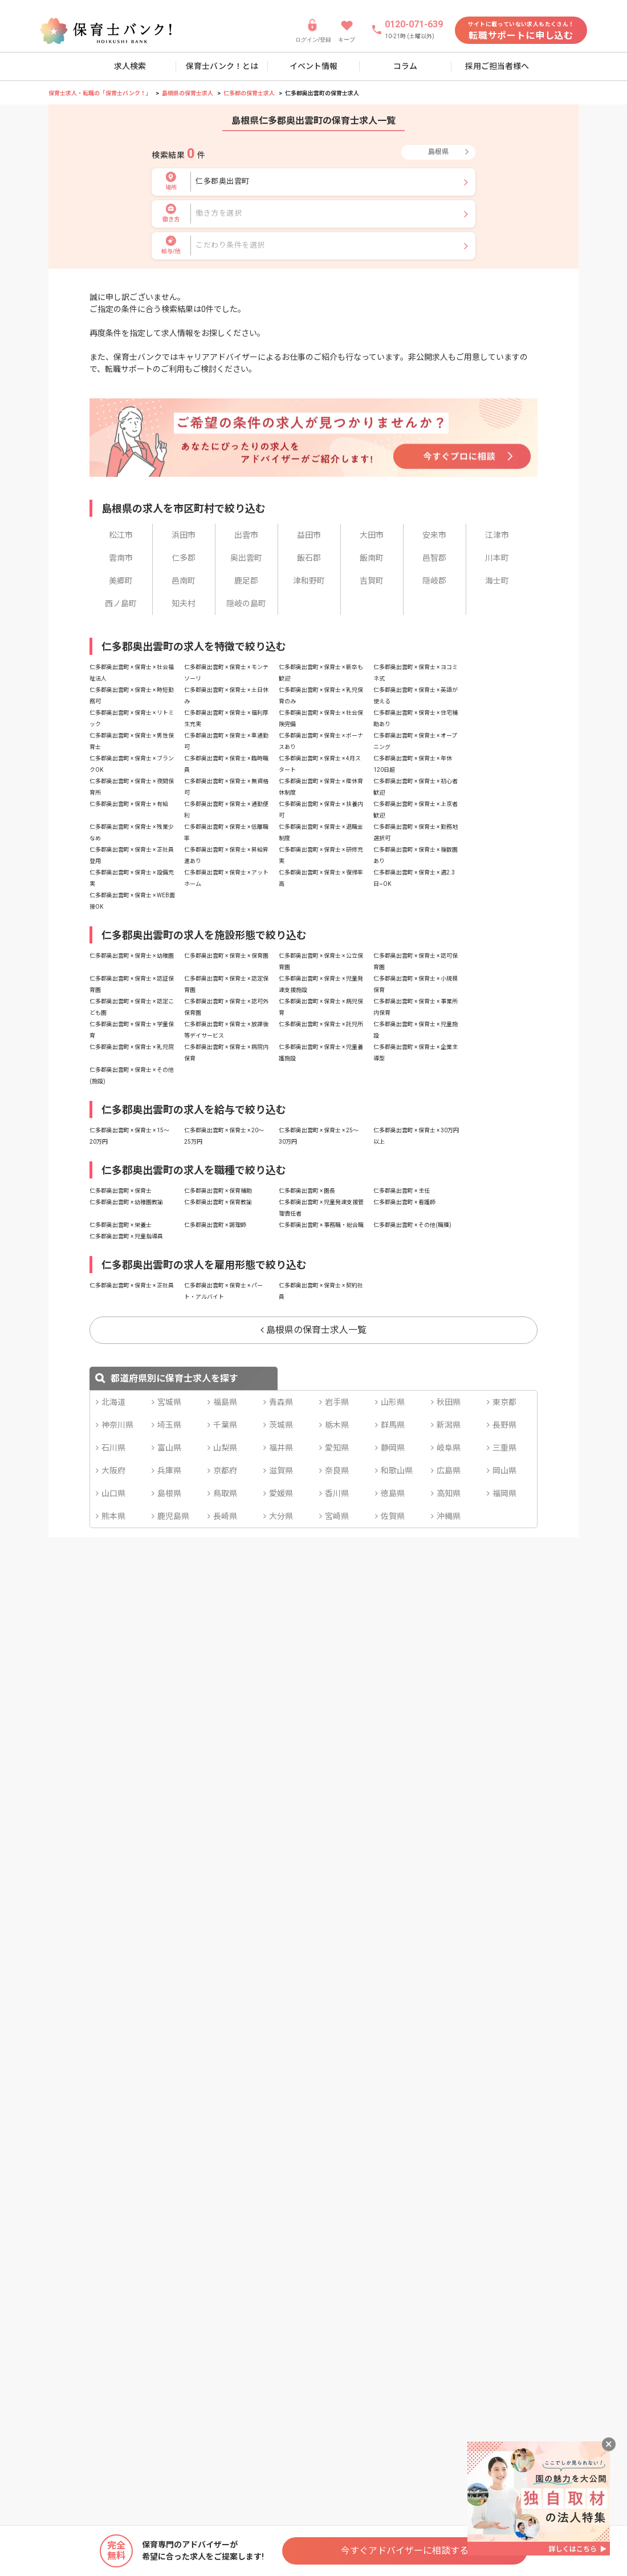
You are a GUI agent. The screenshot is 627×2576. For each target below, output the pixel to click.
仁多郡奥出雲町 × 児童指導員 (126, 1236)
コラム (405, 66)
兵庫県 (169, 1470)
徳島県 (393, 1493)
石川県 (113, 1447)
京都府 (225, 1470)
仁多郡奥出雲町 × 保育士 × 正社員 (131, 1285)
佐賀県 (393, 1516)
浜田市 (184, 535)
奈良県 (337, 1470)
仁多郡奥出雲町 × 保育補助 (218, 1191)
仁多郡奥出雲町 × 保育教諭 (218, 1202)
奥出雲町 (246, 557)
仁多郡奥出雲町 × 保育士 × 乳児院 (131, 1047)
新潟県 (449, 1424)
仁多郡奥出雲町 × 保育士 (120, 1191)
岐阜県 (449, 1447)
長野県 (504, 1424)
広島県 (449, 1470)
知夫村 (184, 603)
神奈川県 (117, 1424)
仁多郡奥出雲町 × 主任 (401, 1191)
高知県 (449, 1493)
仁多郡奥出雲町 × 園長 (307, 1191)
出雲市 (246, 535)
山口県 (113, 1493)
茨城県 (281, 1424)
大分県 (281, 1516)
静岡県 (393, 1447)
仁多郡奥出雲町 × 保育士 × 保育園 (226, 956)
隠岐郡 (434, 580)
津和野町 (309, 580)
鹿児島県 (173, 1516)
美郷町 (121, 580)
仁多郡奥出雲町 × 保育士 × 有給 (128, 804)
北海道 (113, 1402)
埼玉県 (169, 1424)
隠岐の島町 (246, 603)
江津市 (497, 535)
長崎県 (225, 1516)
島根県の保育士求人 (187, 93)
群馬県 (393, 1424)
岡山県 (504, 1470)
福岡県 (504, 1493)
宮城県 (169, 1402)
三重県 (504, 1447)
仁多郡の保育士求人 (249, 93)
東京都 (504, 1402)
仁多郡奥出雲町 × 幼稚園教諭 (126, 1202)
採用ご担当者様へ (497, 66)
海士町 (497, 580)
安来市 (434, 535)
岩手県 (337, 1402)
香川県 (337, 1493)
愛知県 (337, 1447)
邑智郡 (434, 557)
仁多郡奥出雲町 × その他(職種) (412, 1225)
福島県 (225, 1402)
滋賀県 (281, 1470)
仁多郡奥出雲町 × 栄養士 (120, 1225)
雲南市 (121, 557)
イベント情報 (313, 66)
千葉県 (225, 1424)
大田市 (372, 535)
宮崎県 (337, 1516)
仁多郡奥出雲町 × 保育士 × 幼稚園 (131, 956)
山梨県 (225, 1447)
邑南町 (184, 580)
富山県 (169, 1447)
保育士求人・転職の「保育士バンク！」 (100, 93)
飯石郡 (309, 557)
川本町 (497, 557)
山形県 (393, 1402)
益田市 (309, 535)
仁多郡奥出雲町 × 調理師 (215, 1225)
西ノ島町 (121, 603)
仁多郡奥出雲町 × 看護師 (404, 1202)
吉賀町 (372, 580)
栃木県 (337, 1424)
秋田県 (449, 1402)
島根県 (169, 1493)
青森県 (281, 1402)
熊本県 (113, 1516)
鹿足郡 (246, 580)
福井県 (281, 1447)
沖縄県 (449, 1516)
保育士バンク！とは (222, 66)
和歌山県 (397, 1470)
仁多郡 (184, 557)
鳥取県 (225, 1493)
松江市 (121, 535)
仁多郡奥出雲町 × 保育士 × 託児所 (321, 1024)
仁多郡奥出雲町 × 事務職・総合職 (321, 1225)
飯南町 (372, 557)
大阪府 (113, 1470)
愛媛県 (281, 1493)
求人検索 (130, 66)
